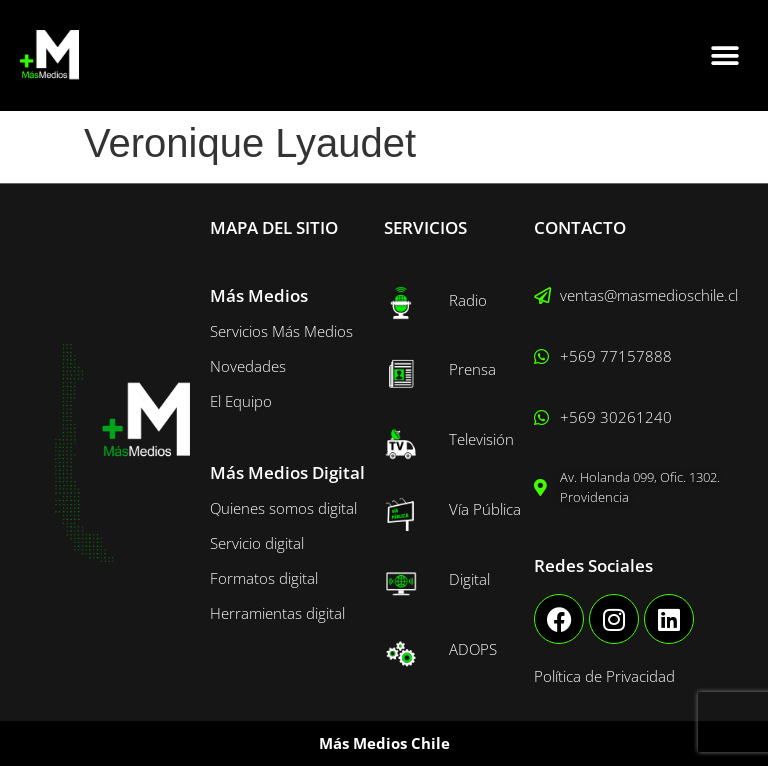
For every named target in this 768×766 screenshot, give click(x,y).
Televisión (481, 439)
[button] (725, 55)
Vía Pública (485, 509)
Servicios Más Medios (281, 331)
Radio (468, 300)
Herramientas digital (277, 613)
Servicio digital (257, 543)
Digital (469, 579)
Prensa (472, 369)
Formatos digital (264, 578)
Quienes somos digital (283, 508)
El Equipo (241, 401)
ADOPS (473, 649)
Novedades (248, 366)
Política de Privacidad (604, 676)
